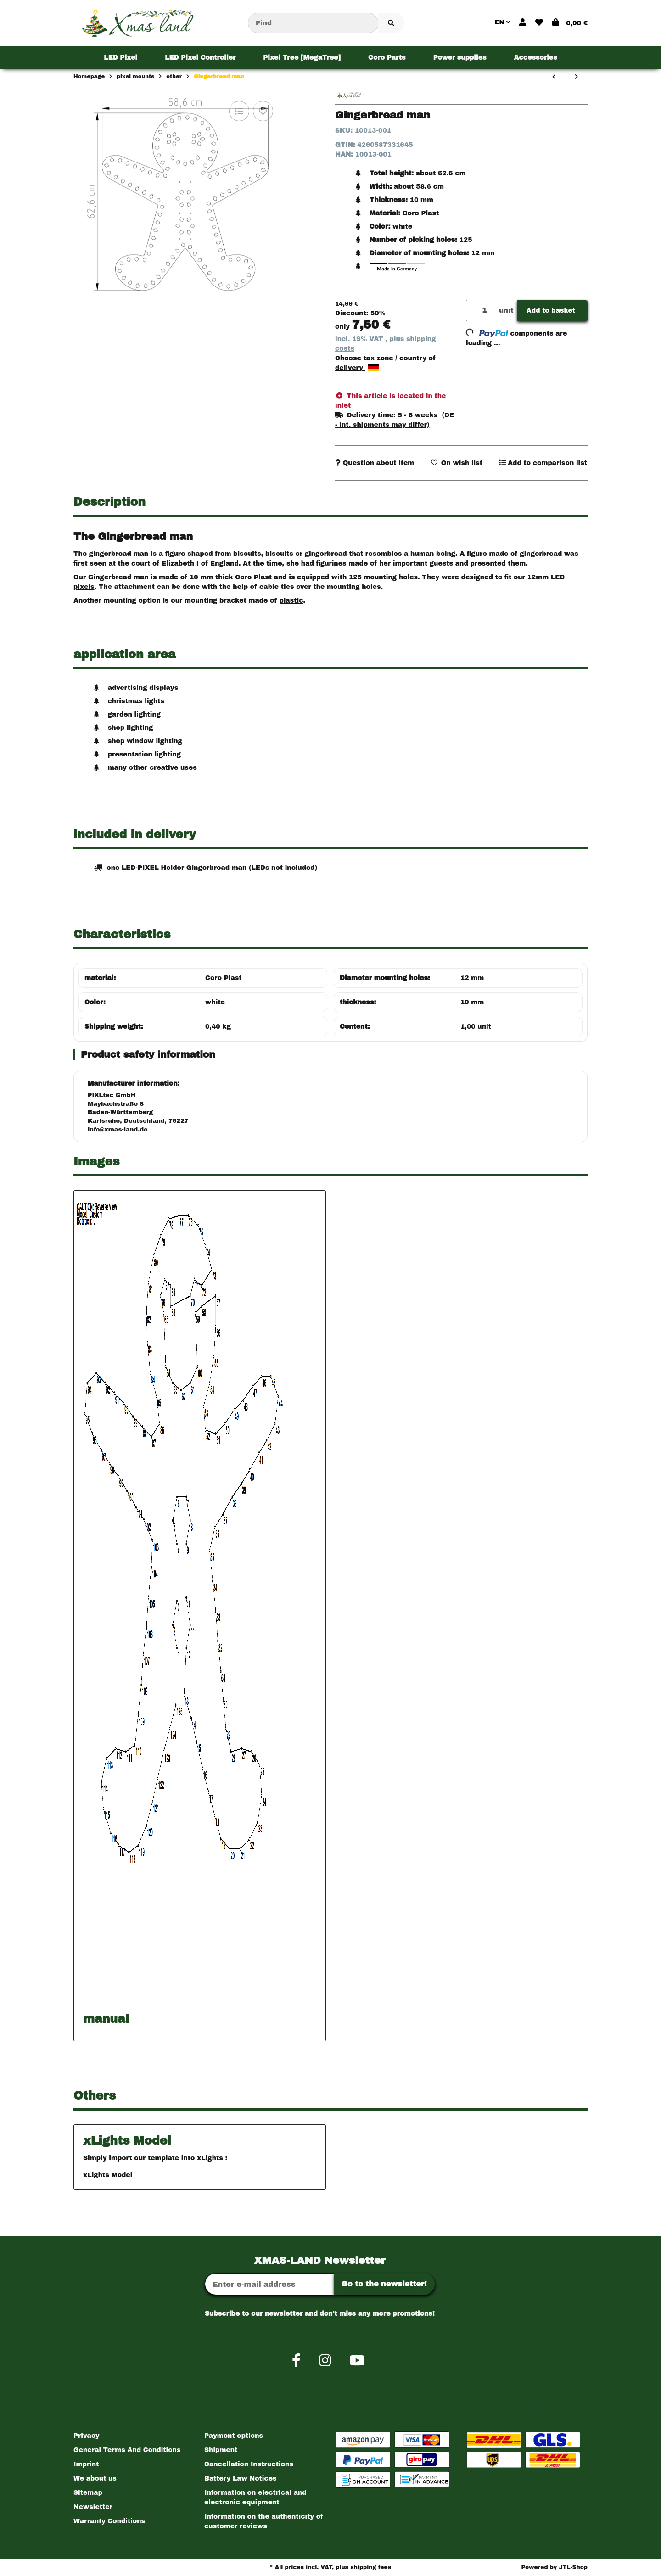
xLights (210, 2158)
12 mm (472, 977)
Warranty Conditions (109, 2521)
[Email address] (269, 2284)
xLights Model (107, 2175)
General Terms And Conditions (126, 2450)
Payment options (233, 2435)
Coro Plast (223, 977)
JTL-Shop (573, 2567)
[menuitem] (120, 57)
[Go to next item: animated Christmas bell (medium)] (576, 77)
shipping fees (370, 2567)
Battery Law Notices (240, 2478)
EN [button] (502, 22)
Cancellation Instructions (248, 2464)
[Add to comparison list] (239, 111)
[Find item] (391, 23)
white (215, 1002)
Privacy (86, 2435)
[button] (522, 23)
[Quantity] (481, 310)
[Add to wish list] (263, 111)
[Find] (313, 23)
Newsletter (92, 2506)
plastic (291, 600)
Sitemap (87, 2492)
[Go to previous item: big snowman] (554, 77)
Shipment (220, 2450)
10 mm (472, 1002)
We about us (95, 2478)
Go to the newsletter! (384, 2284)
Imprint (86, 2464)
